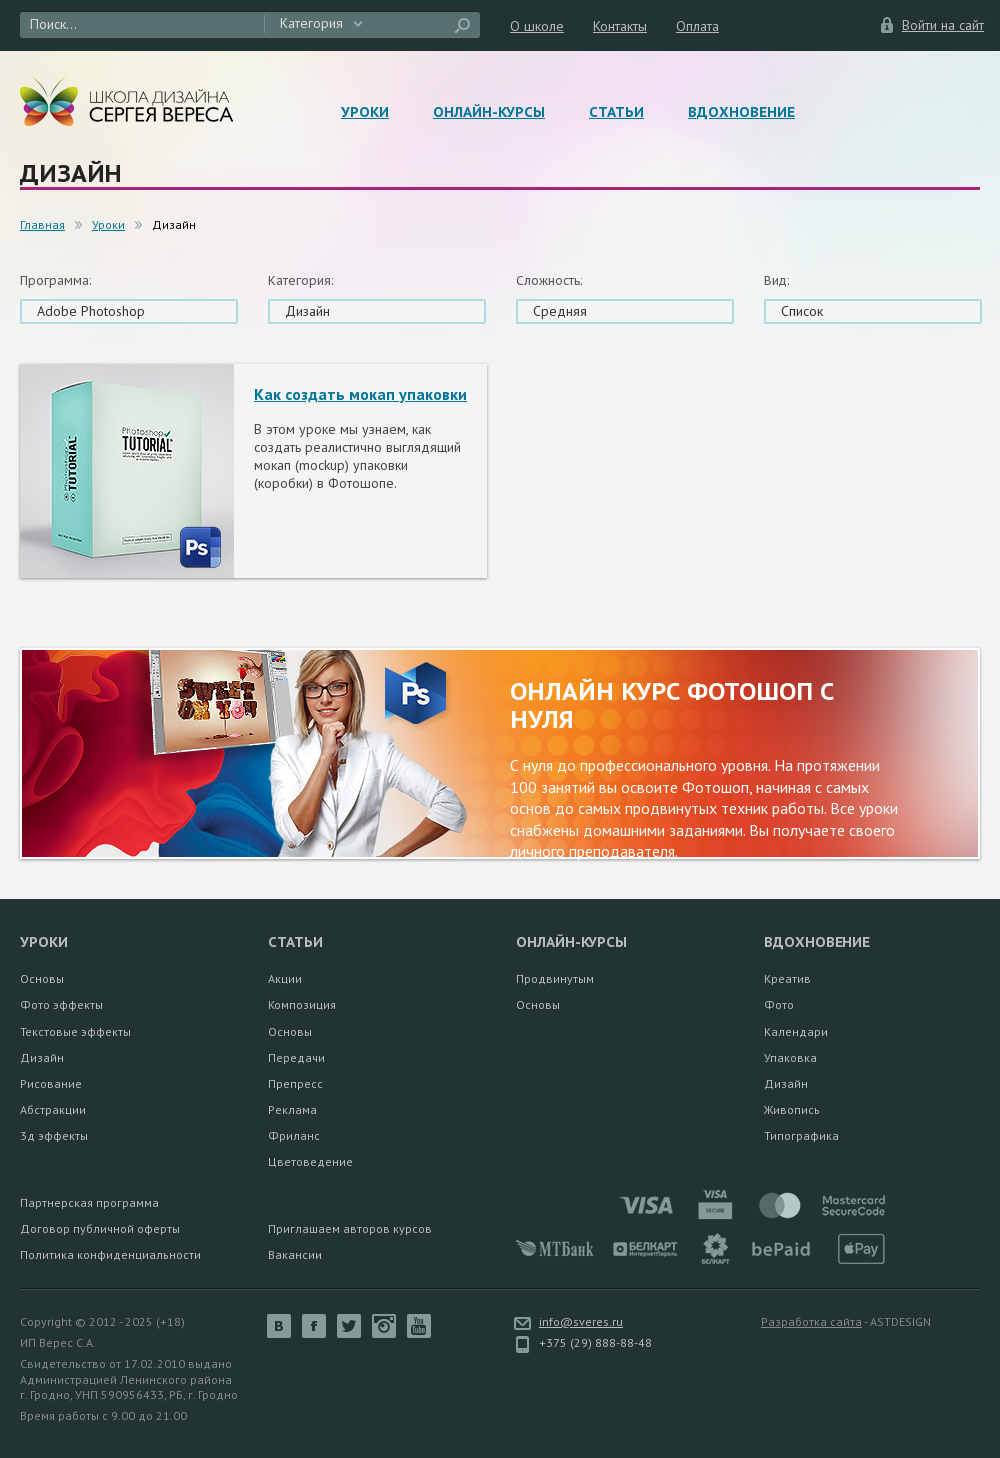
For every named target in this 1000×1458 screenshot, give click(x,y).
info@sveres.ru (581, 1321)
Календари (796, 1031)
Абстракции (53, 1109)
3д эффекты (54, 1135)
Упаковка (790, 1057)
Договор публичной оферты (100, 1228)
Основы (42, 978)
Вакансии (295, 1254)
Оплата (697, 26)
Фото (779, 1004)
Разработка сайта (811, 1321)
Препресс (295, 1083)
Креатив (787, 978)
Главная (42, 224)
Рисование (51, 1083)
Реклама (292, 1109)
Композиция (302, 1004)
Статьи (616, 112)
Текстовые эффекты (75, 1031)
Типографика (801, 1135)
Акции (285, 978)
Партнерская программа (89, 1202)
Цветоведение (310, 1161)
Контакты (620, 26)
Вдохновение (741, 112)
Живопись (792, 1109)
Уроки (365, 112)
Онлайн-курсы (489, 112)
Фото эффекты (61, 1004)
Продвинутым (555, 978)
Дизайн (42, 1057)
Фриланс (294, 1135)
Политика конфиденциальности (110, 1254)
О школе (537, 26)
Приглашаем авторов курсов (350, 1228)
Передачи (296, 1057)
